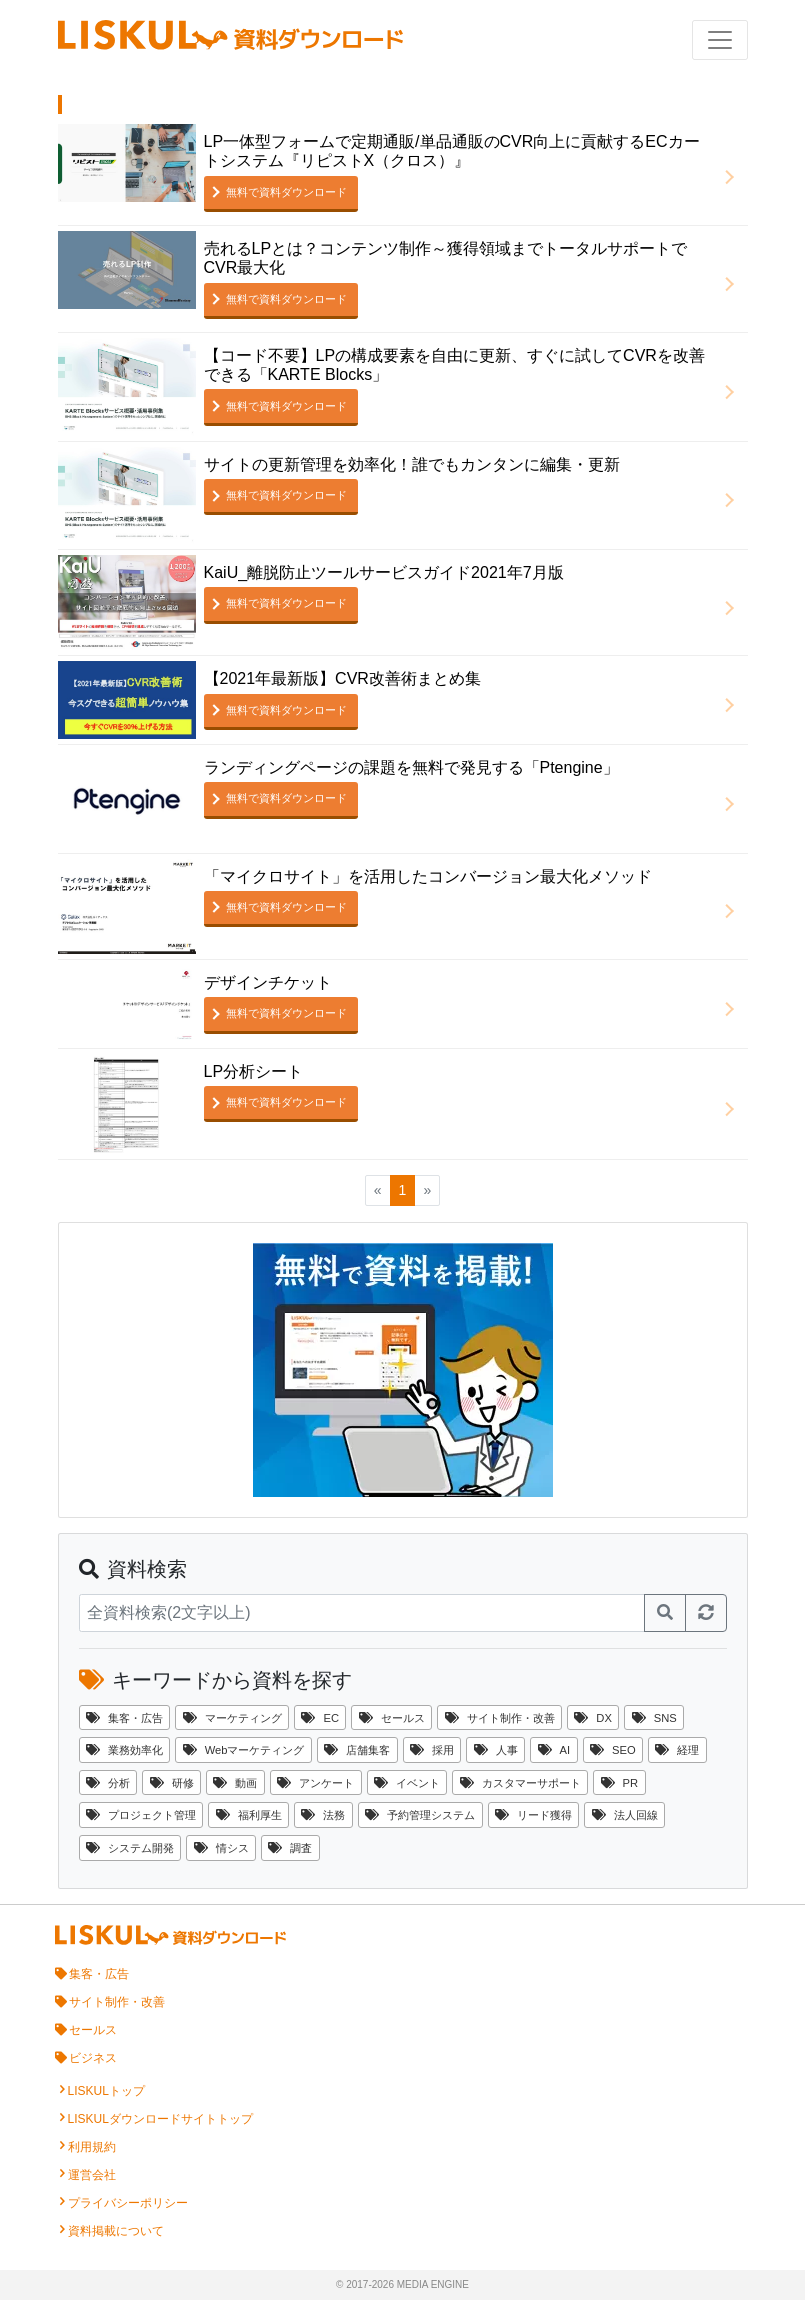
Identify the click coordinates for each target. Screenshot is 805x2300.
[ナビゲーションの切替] (720, 40)
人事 (496, 1750)
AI (554, 1750)
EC (320, 1718)
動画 (235, 1783)
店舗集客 (357, 1750)
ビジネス (93, 2058)
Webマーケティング (244, 1750)
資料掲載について (116, 2231)
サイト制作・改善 (500, 1718)
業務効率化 (124, 1750)
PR (620, 1783)
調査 (290, 1848)
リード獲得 (533, 1815)
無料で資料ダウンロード (286, 192)
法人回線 (625, 1815)
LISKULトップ (106, 2091)
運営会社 (92, 2175)
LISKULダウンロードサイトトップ (160, 2119)
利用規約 (92, 2147)
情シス (221, 1848)
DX (593, 1718)
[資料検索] (362, 1613)
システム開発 (130, 1848)
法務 (323, 1815)
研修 (172, 1783)
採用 (432, 1750)
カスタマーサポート (520, 1783)
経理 (677, 1750)
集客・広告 (124, 1718)
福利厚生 (249, 1815)
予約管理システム (420, 1815)
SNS (654, 1718)
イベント (407, 1783)
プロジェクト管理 (141, 1815)
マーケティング (232, 1718)
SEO (613, 1750)
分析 (108, 1783)
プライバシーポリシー (128, 2203)
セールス (392, 1718)
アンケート (315, 1783)
